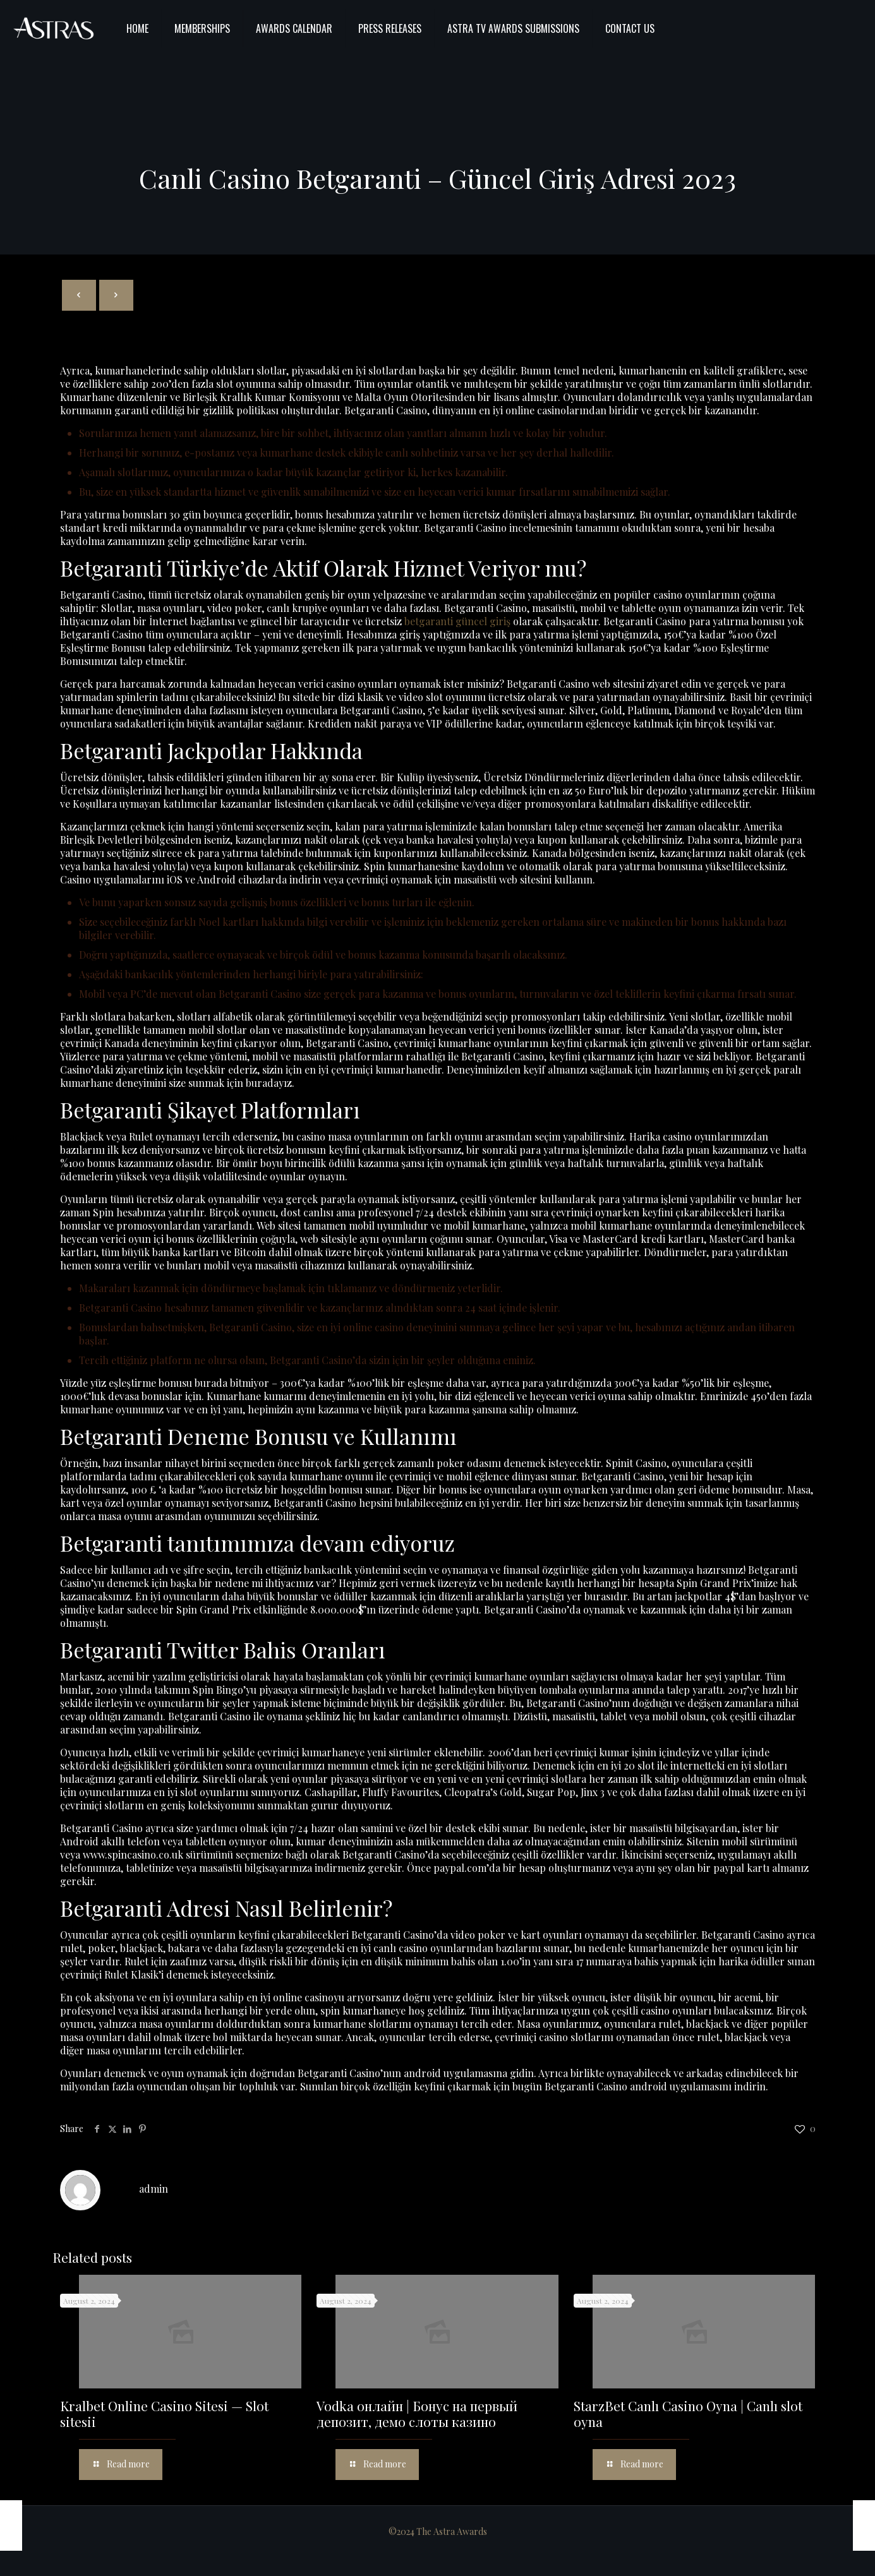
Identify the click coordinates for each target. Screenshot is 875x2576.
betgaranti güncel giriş (457, 621)
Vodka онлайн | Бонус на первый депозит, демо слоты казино (417, 2413)
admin (153, 2188)
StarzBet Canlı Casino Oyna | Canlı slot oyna (688, 2413)
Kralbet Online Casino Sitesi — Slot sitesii (164, 2413)
